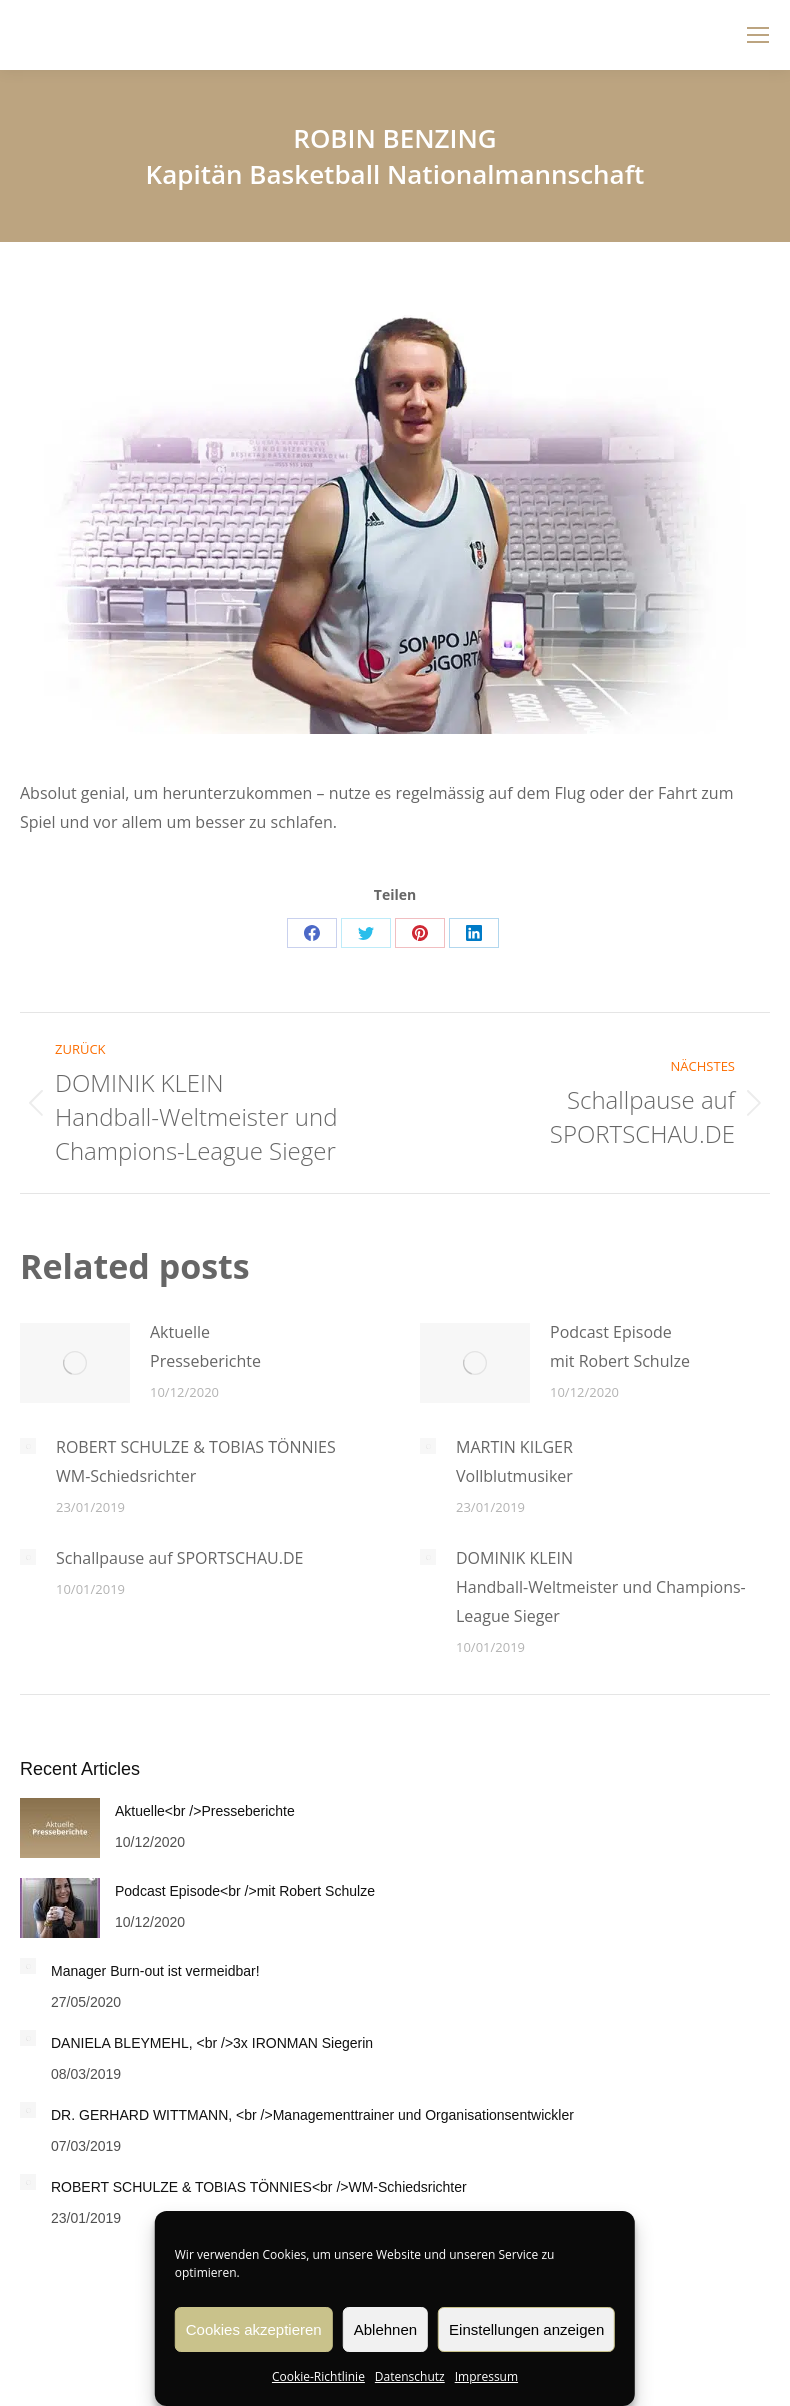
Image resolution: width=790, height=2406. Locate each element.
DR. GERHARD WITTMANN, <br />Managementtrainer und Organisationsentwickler (312, 2115)
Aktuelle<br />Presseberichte (205, 1811)
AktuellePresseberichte (205, 1346)
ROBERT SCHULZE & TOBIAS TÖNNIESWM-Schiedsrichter (196, 1461)
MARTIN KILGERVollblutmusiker (514, 1461)
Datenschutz (410, 2376)
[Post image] (75, 1363)
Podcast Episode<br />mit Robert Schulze (245, 1891)
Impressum (486, 2376)
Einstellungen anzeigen (526, 2329)
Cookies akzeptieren (254, 2329)
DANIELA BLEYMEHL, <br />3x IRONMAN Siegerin (212, 2043)
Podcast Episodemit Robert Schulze (620, 1346)
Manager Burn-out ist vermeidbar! (155, 1971)
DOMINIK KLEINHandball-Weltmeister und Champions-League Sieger (601, 1587)
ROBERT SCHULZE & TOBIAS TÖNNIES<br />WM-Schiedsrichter (259, 2187)
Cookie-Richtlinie (318, 2376)
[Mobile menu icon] (758, 35)
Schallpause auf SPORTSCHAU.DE (179, 1558)
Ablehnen (385, 2329)
